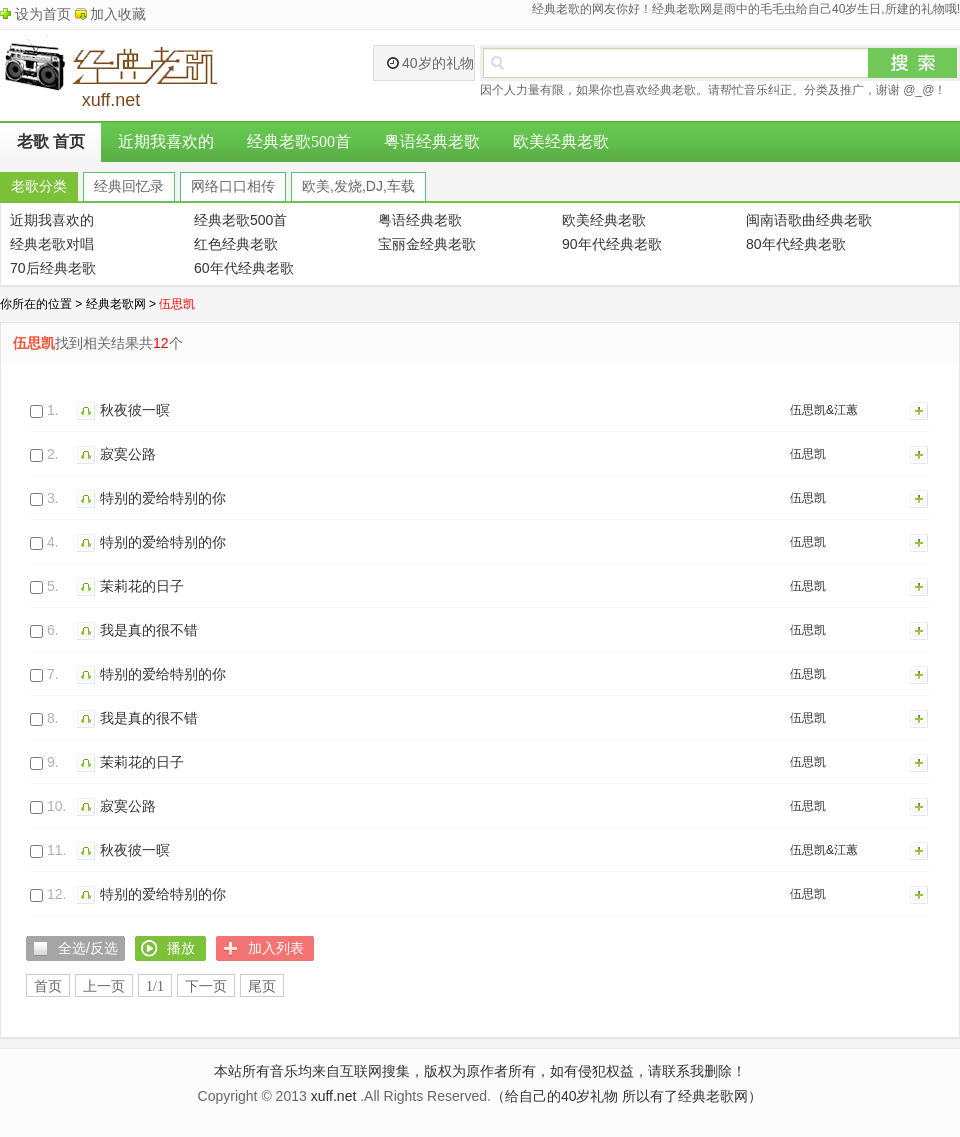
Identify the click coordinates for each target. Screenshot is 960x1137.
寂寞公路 (128, 454)
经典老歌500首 (299, 141)
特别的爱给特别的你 (163, 498)
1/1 (155, 986)
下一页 (206, 986)
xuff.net (334, 1096)
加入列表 (920, 410)
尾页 (262, 986)
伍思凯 (808, 454)
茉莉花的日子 (142, 586)
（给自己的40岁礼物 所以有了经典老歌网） (626, 1096)
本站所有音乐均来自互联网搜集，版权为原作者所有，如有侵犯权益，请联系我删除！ (480, 1071)
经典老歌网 (116, 304)
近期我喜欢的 (166, 141)
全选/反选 (88, 948)
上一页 (104, 986)
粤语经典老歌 (432, 141)
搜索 (913, 63)
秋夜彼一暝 (135, 410)
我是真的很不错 (149, 630)
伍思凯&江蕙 (824, 410)
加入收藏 (118, 14)
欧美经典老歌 (561, 141)
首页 (48, 986)
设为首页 (43, 14)
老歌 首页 (51, 141)
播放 (88, 410)
